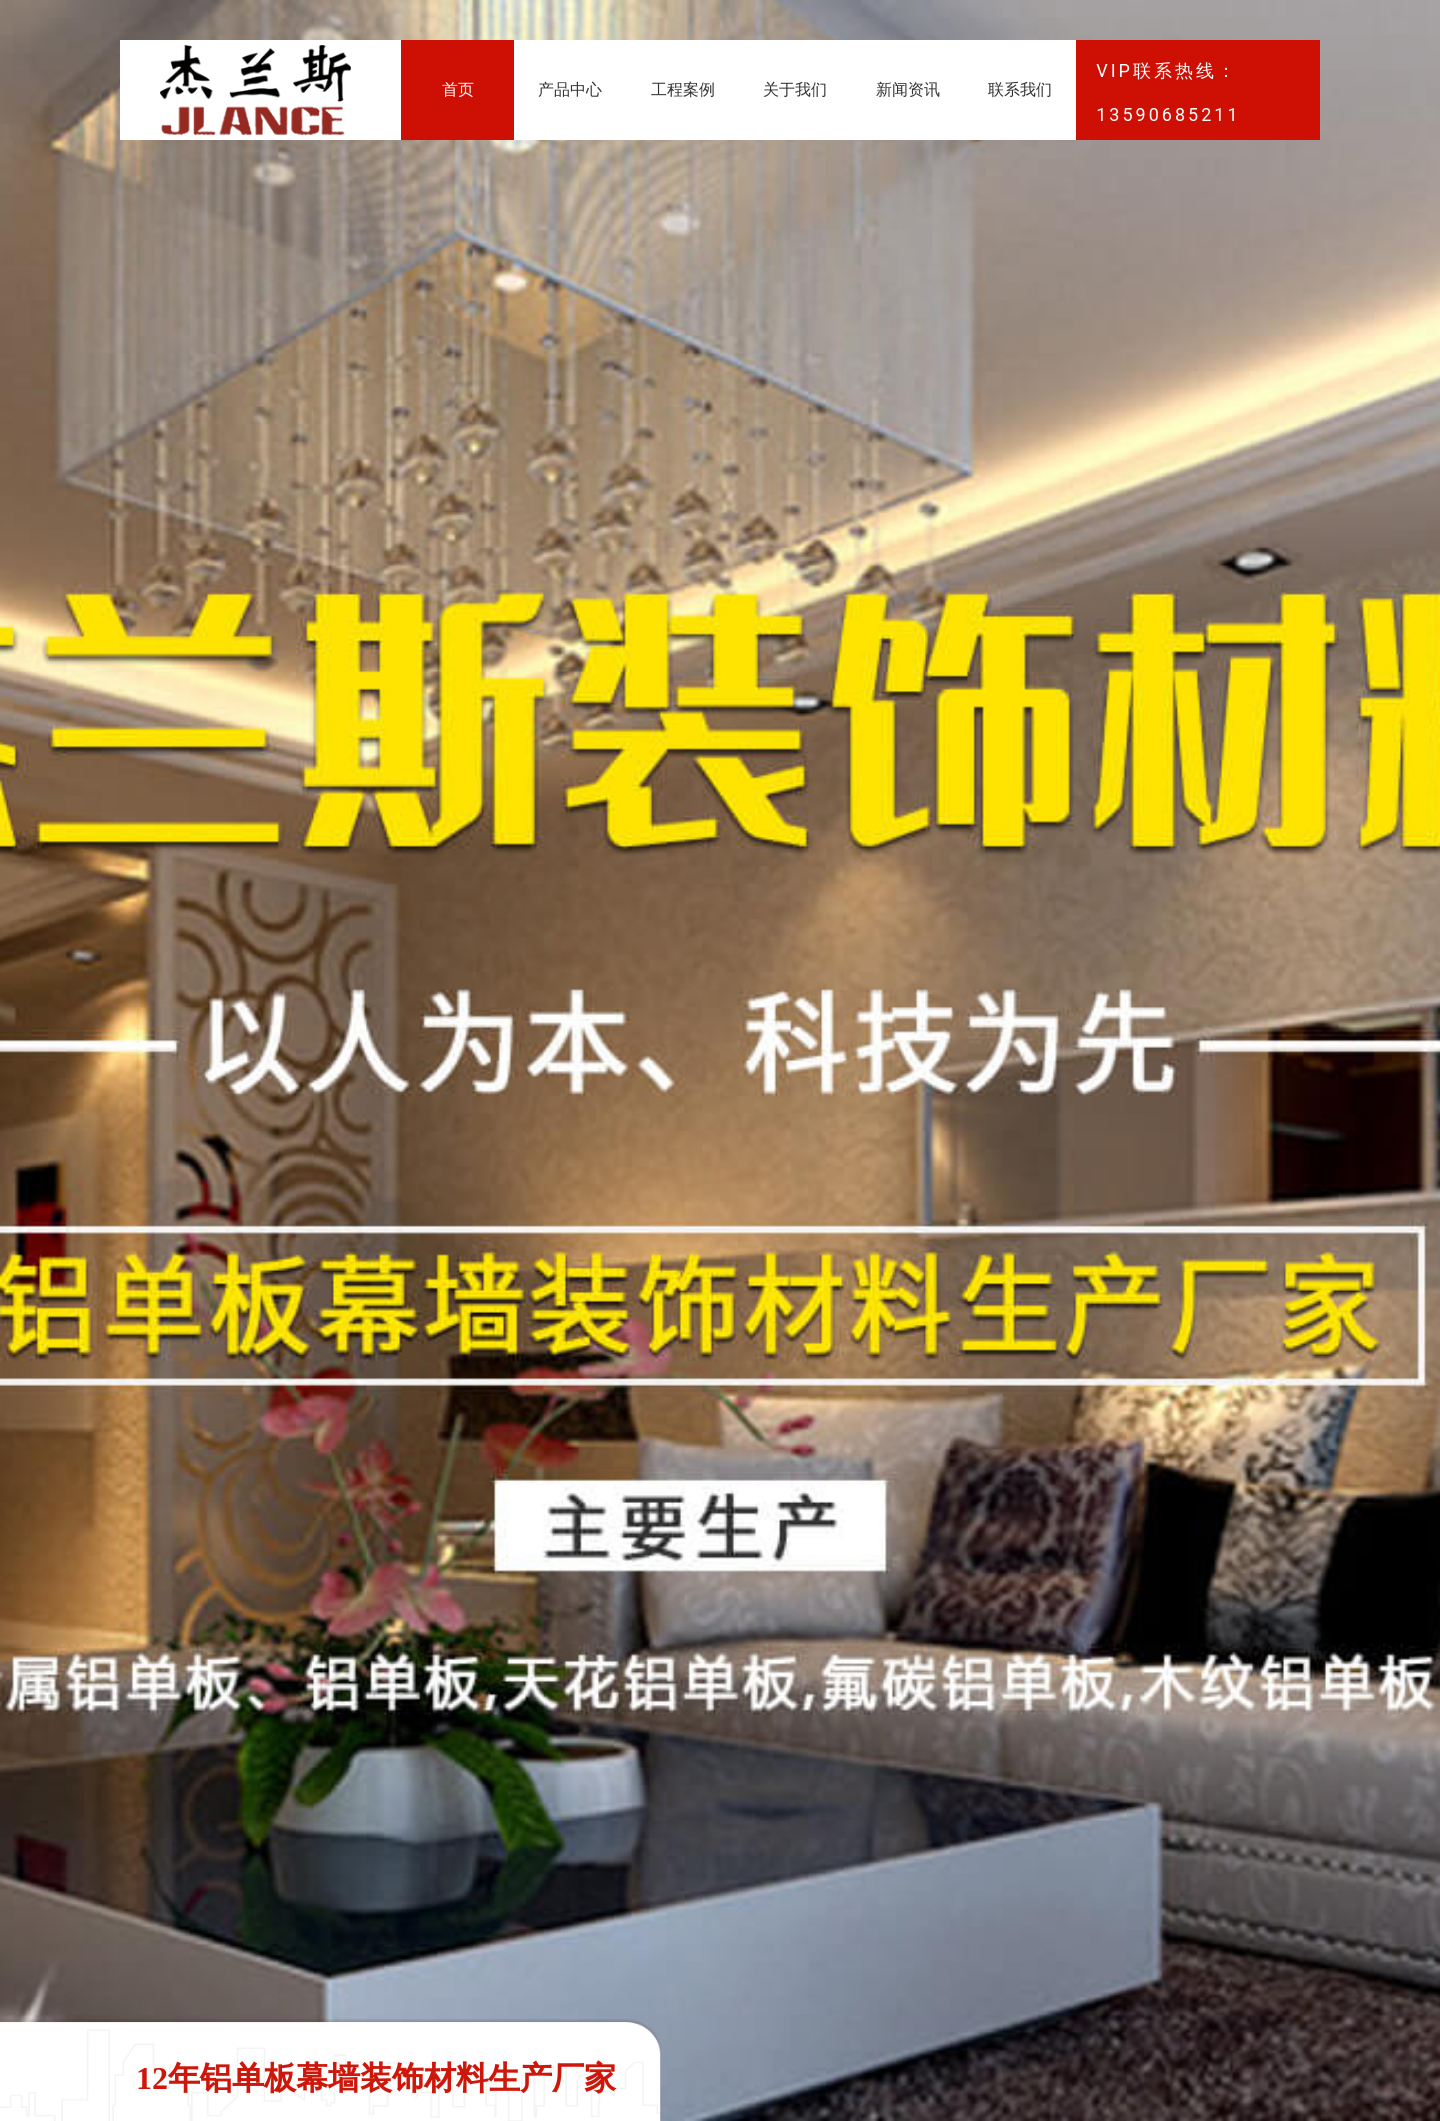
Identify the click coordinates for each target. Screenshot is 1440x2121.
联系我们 (1020, 89)
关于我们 (795, 89)
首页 (458, 89)
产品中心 (570, 89)
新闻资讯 (908, 89)
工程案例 (683, 89)
